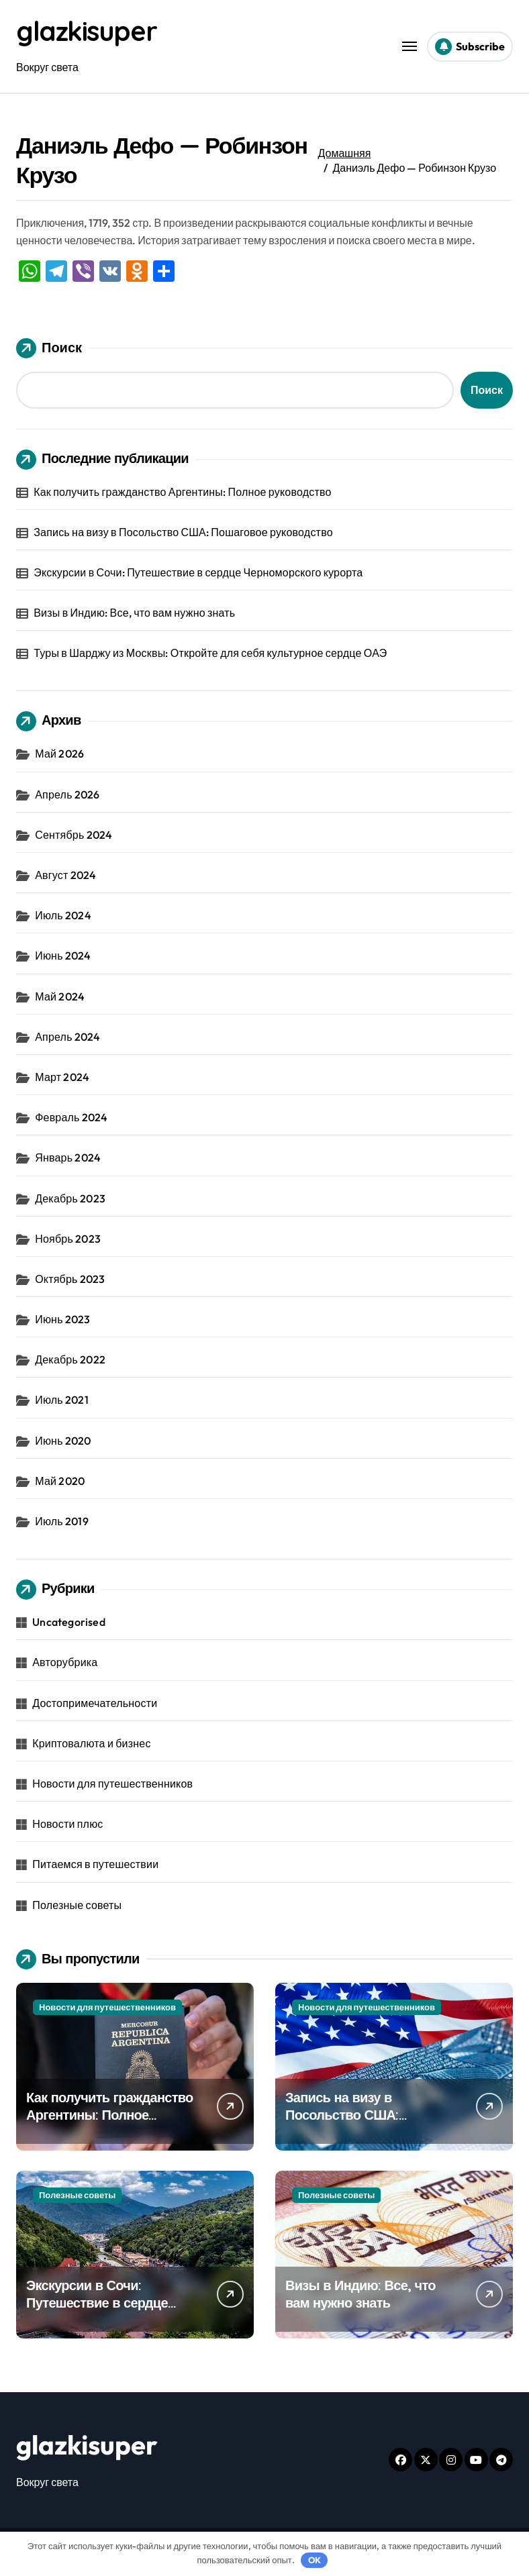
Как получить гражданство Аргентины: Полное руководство (182, 492)
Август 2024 (65, 875)
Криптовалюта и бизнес (91, 1743)
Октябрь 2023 (70, 1279)
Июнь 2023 (62, 1319)
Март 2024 (62, 1077)
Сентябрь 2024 (73, 834)
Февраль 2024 (71, 1117)
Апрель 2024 (67, 1036)
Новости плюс (67, 1824)
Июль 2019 (62, 1521)
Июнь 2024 (63, 955)
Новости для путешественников (112, 1783)
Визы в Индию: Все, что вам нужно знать (134, 612)
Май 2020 (60, 1481)
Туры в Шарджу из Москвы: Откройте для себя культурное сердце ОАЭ (210, 653)
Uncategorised (68, 1622)
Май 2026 (59, 753)
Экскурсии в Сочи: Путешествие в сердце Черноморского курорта (198, 572)
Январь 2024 (68, 1157)
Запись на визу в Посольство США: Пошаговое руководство (183, 532)
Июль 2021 (62, 1399)
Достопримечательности (94, 1703)
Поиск (49, 348)
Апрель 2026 (67, 794)
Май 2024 (60, 996)
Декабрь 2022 (70, 1359)
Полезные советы (77, 1905)
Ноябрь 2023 (68, 1238)
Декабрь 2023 (70, 1198)
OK (314, 2560)
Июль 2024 (63, 915)
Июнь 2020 (63, 1440)
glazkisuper (86, 31)
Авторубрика (64, 1662)
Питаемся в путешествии (95, 1864)
